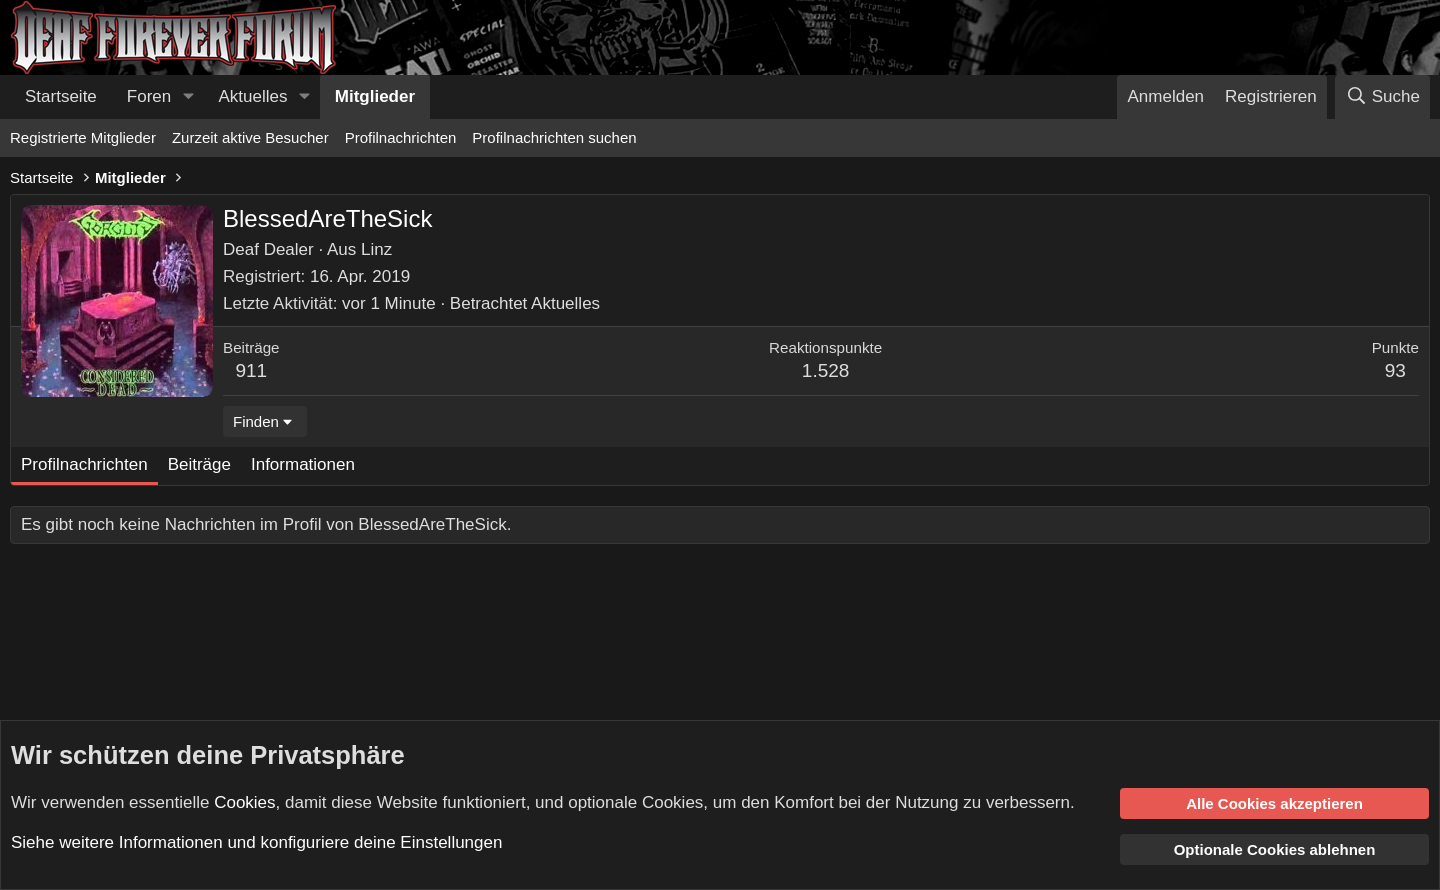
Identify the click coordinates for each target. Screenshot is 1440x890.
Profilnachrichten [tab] (84, 464)
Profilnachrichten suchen (554, 137)
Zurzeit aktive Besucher (250, 137)
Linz (376, 249)
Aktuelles (253, 96)
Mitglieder (375, 96)
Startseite (61, 96)
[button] (188, 97)
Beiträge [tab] (199, 464)
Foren (149, 96)
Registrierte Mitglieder (83, 137)
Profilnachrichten (401, 137)
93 (1395, 370)
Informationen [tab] (303, 464)
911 (251, 370)
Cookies (244, 801)
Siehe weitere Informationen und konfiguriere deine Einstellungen (256, 842)
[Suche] (1382, 97)
